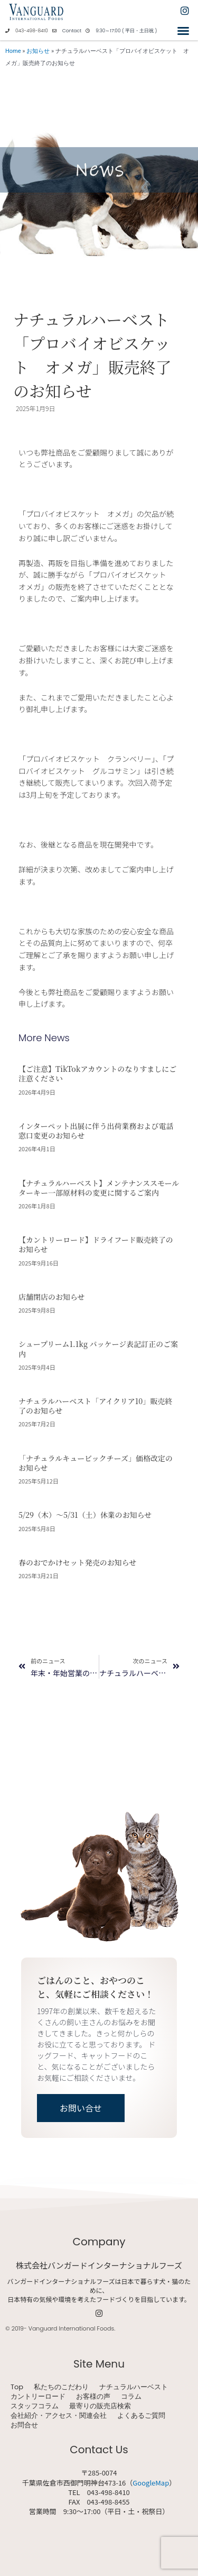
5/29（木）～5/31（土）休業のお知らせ (85, 1514)
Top (17, 2387)
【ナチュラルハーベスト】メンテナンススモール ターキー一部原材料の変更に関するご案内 (98, 1188)
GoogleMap (151, 2483)
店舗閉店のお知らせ (51, 1296)
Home (13, 51)
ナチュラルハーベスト (133, 2387)
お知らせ (38, 51)
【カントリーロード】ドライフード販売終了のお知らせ (95, 1244)
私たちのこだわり (61, 2387)
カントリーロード (38, 2396)
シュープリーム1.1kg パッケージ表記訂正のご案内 (98, 1349)
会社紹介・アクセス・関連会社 (59, 2415)
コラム (131, 2396)
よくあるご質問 (141, 2415)
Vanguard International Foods (71, 2328)
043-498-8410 (31, 31)
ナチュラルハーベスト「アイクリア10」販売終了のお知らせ (95, 1406)
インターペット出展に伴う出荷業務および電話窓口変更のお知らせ (95, 1131)
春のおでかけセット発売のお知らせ (77, 1562)
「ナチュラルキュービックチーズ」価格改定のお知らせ (95, 1463)
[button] (183, 30)
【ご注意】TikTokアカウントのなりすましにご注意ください (97, 1073)
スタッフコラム (35, 2406)
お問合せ (24, 2425)
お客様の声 (93, 2396)
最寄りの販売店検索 (100, 2406)
